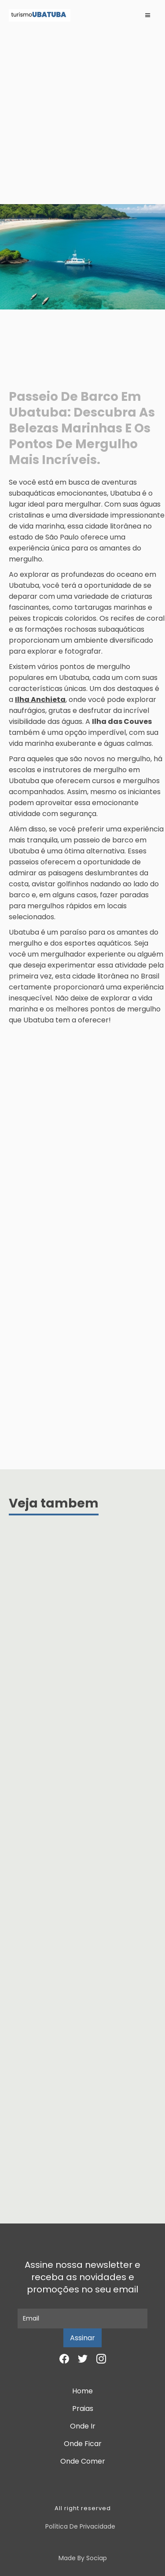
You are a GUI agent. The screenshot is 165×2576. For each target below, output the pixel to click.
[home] (39, 15)
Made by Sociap (83, 2558)
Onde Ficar (83, 2444)
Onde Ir (82, 2426)
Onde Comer (82, 2461)
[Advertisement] (82, 117)
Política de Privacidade (80, 2526)
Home (82, 2391)
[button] (147, 15)
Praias (82, 2408)
